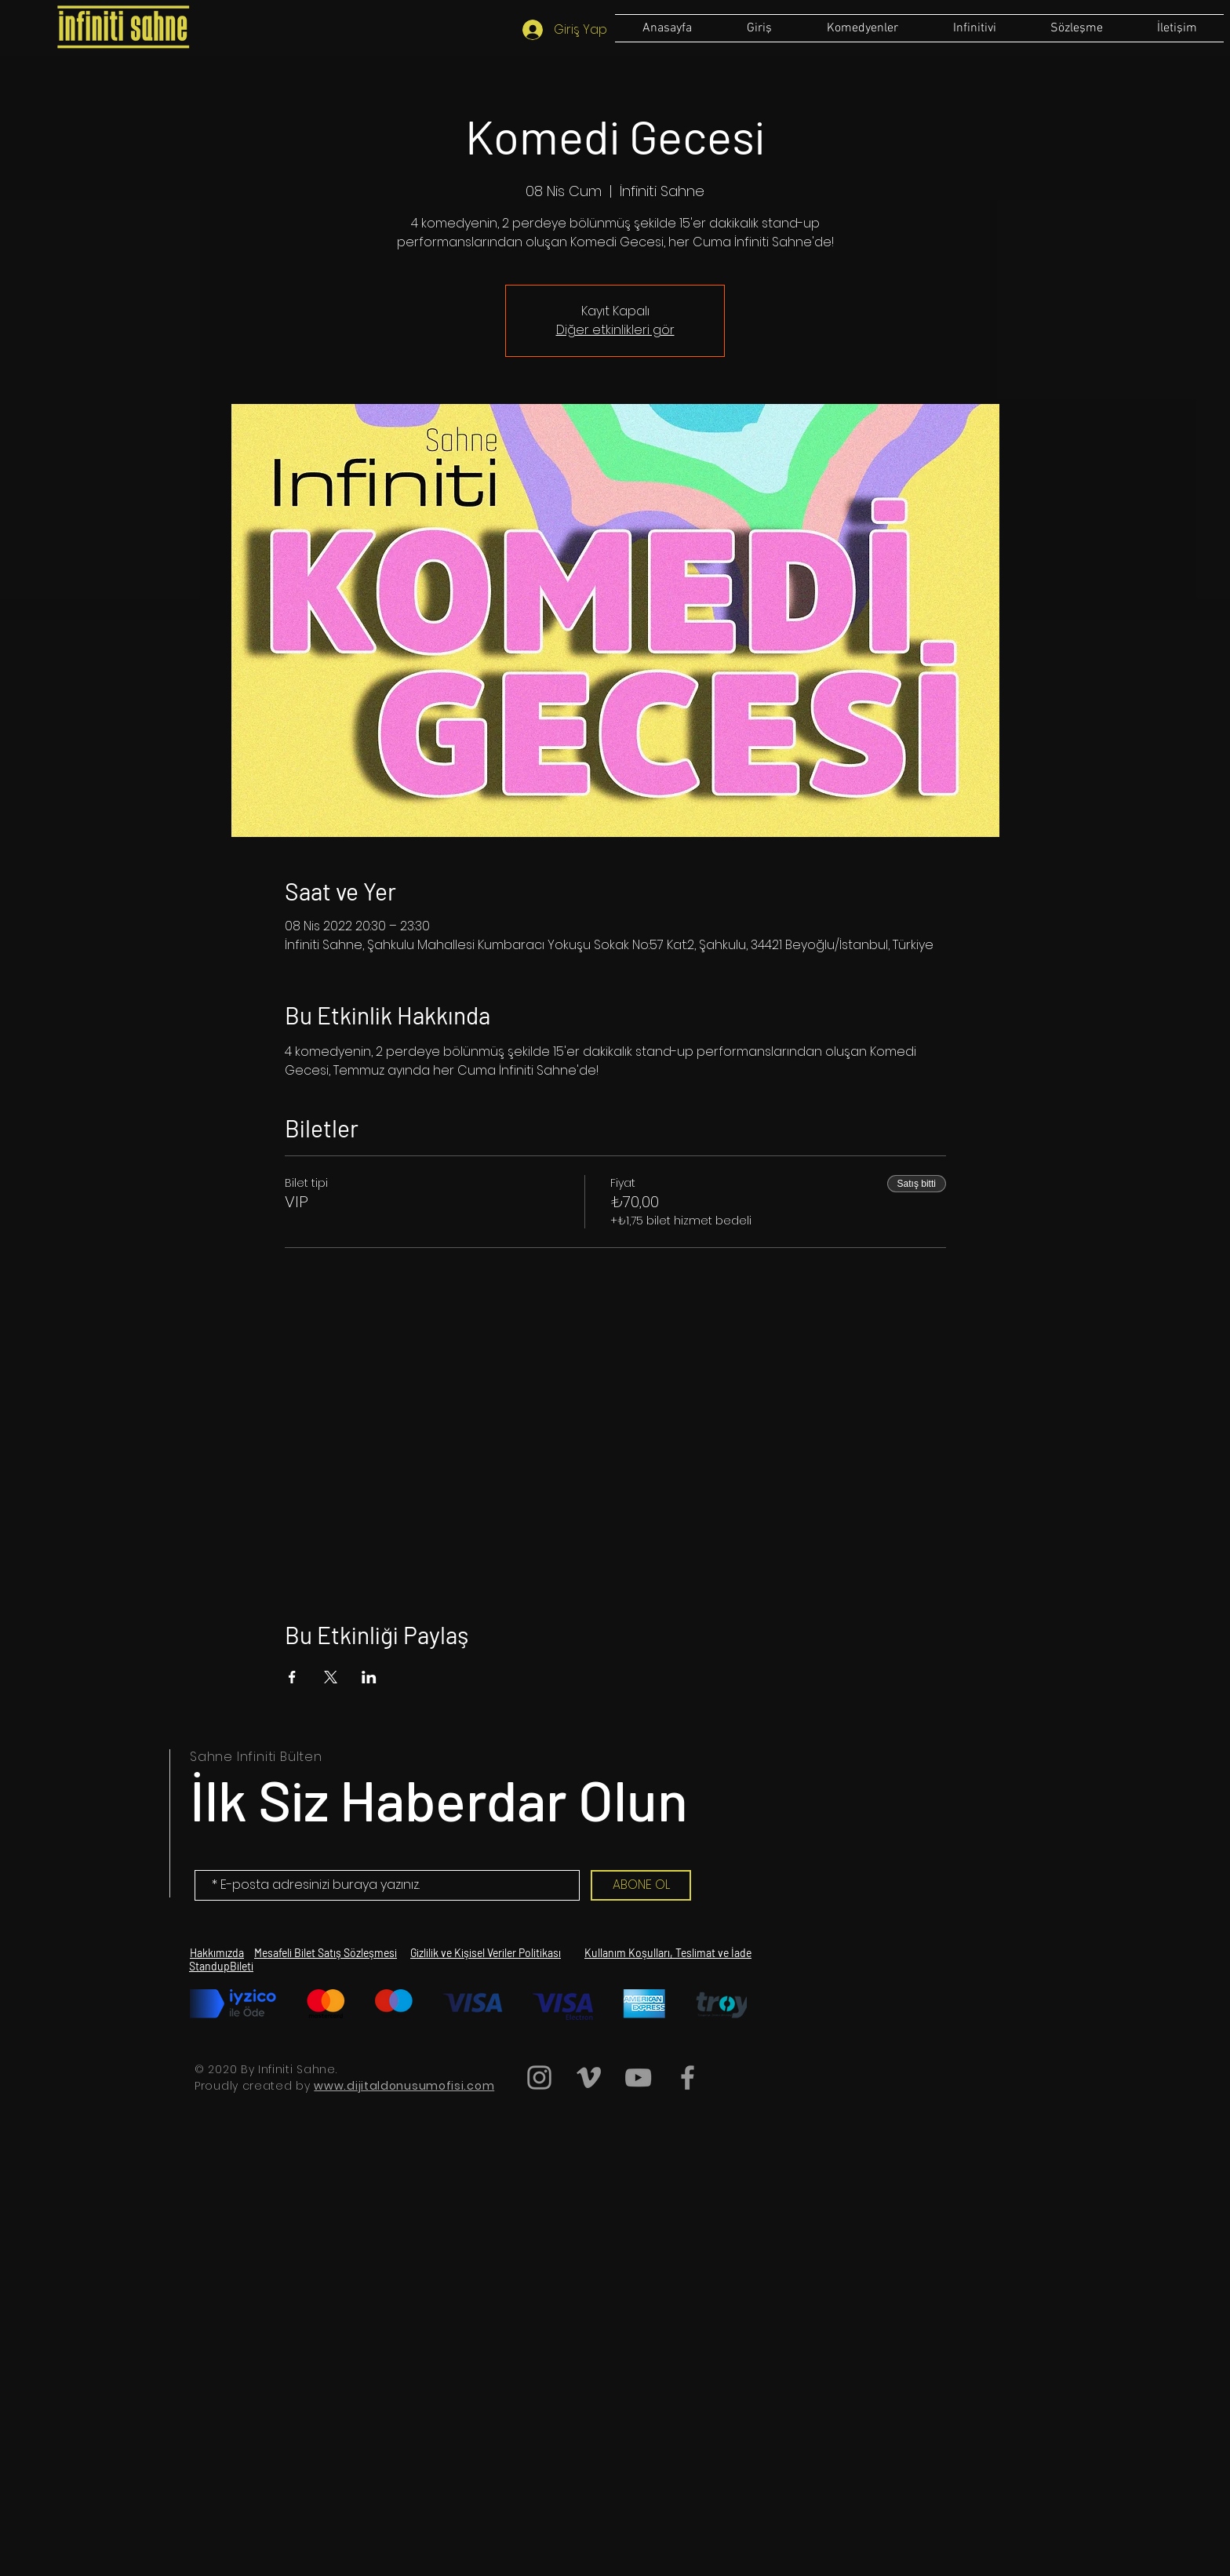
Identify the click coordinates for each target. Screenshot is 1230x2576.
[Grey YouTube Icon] (638, 2077)
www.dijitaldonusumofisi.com (404, 2086)
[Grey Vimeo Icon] (589, 2077)
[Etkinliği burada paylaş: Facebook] (292, 1677)
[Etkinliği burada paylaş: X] (330, 1677)
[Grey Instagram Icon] (539, 2077)
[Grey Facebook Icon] (687, 2077)
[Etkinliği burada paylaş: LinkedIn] (369, 1677)
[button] (1076, 28)
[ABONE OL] (641, 1885)
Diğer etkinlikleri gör (615, 330)
